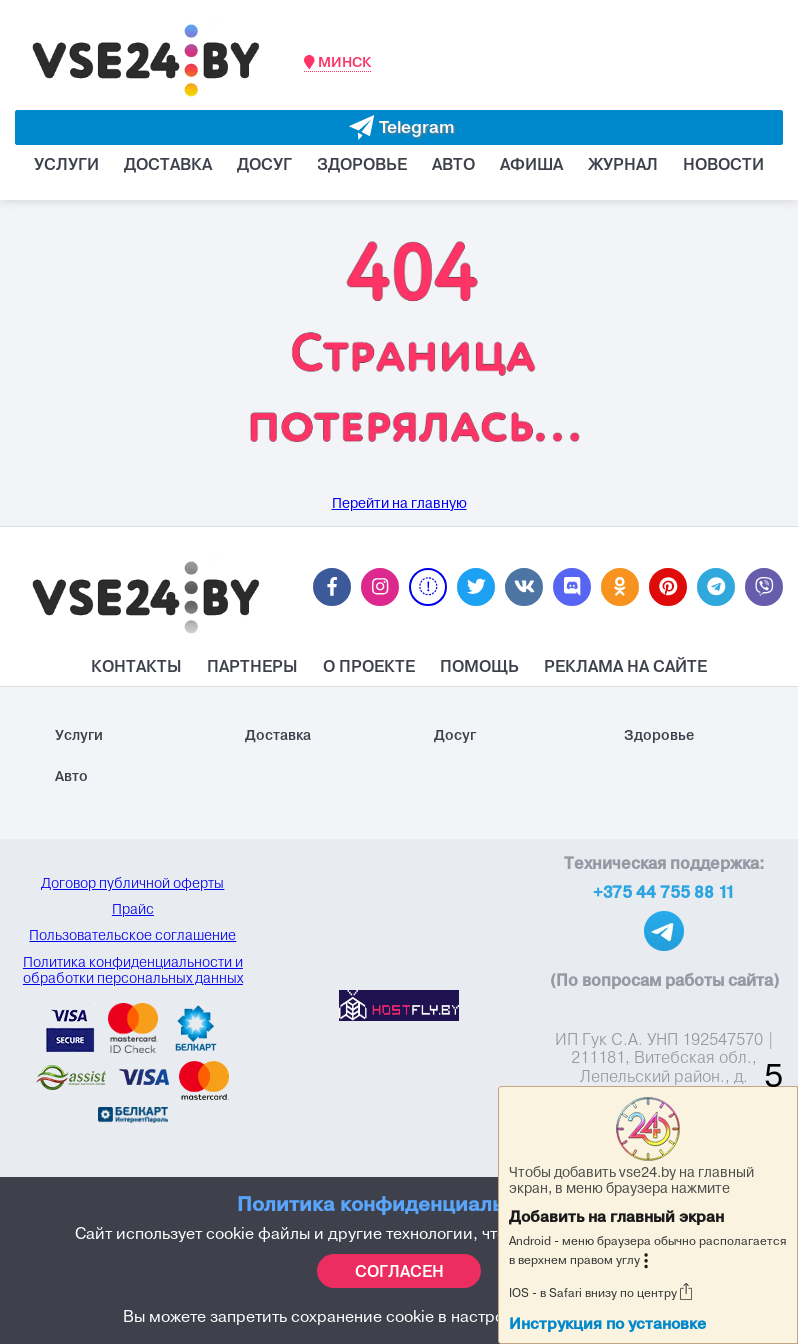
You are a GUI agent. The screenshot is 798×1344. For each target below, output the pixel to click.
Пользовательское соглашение (132, 935)
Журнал (623, 164)
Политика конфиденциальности (399, 1203)
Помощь (479, 666)
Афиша (531, 164)
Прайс (133, 909)
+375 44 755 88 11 (664, 892)
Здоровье (362, 164)
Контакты (136, 666)
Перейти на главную (399, 503)
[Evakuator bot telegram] (399, 127)
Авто (453, 164)
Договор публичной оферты (132, 883)
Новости (723, 164)
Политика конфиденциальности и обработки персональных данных (133, 970)
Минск (337, 62)
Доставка (168, 164)
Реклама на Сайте (625, 666)
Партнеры (252, 666)
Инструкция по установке (607, 1323)
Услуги (66, 164)
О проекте (369, 666)
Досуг (264, 164)
